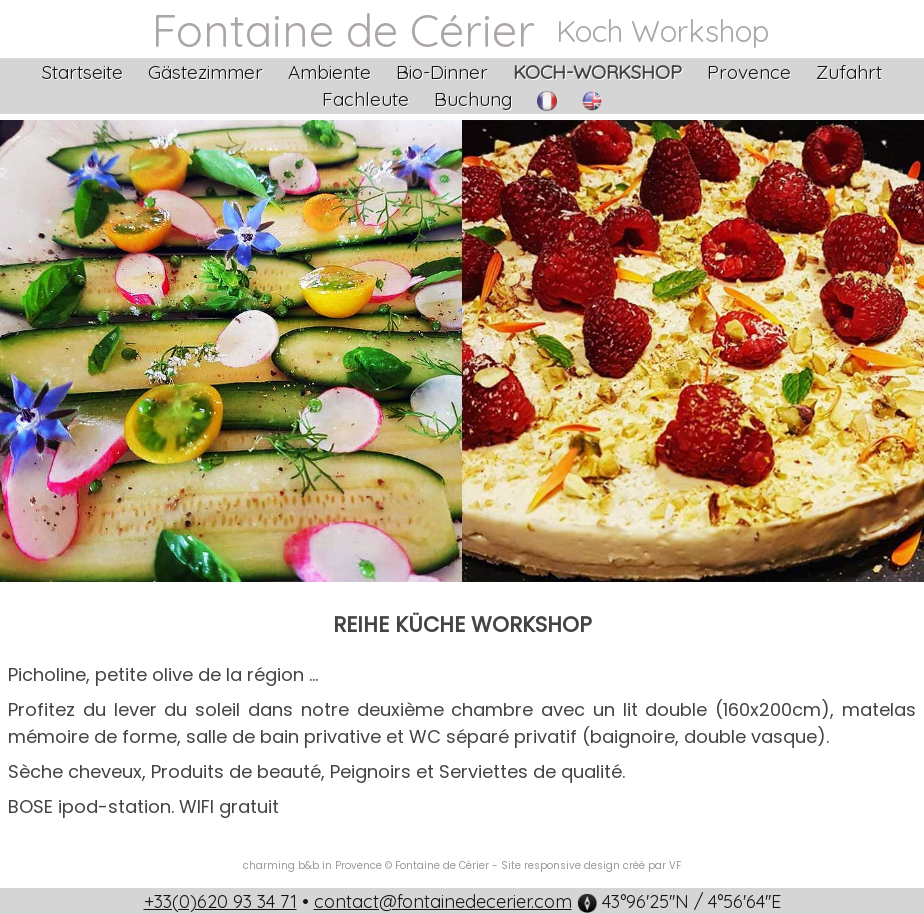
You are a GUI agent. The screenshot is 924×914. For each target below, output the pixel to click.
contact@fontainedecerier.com (443, 901)
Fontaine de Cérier (343, 30)
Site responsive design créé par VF (591, 865)
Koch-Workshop (597, 72)
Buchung (473, 99)
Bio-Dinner (442, 72)
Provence (749, 72)
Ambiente (329, 72)
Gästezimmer (205, 72)
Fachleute (365, 99)
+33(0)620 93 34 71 (220, 901)
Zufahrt (849, 72)
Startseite (82, 72)
